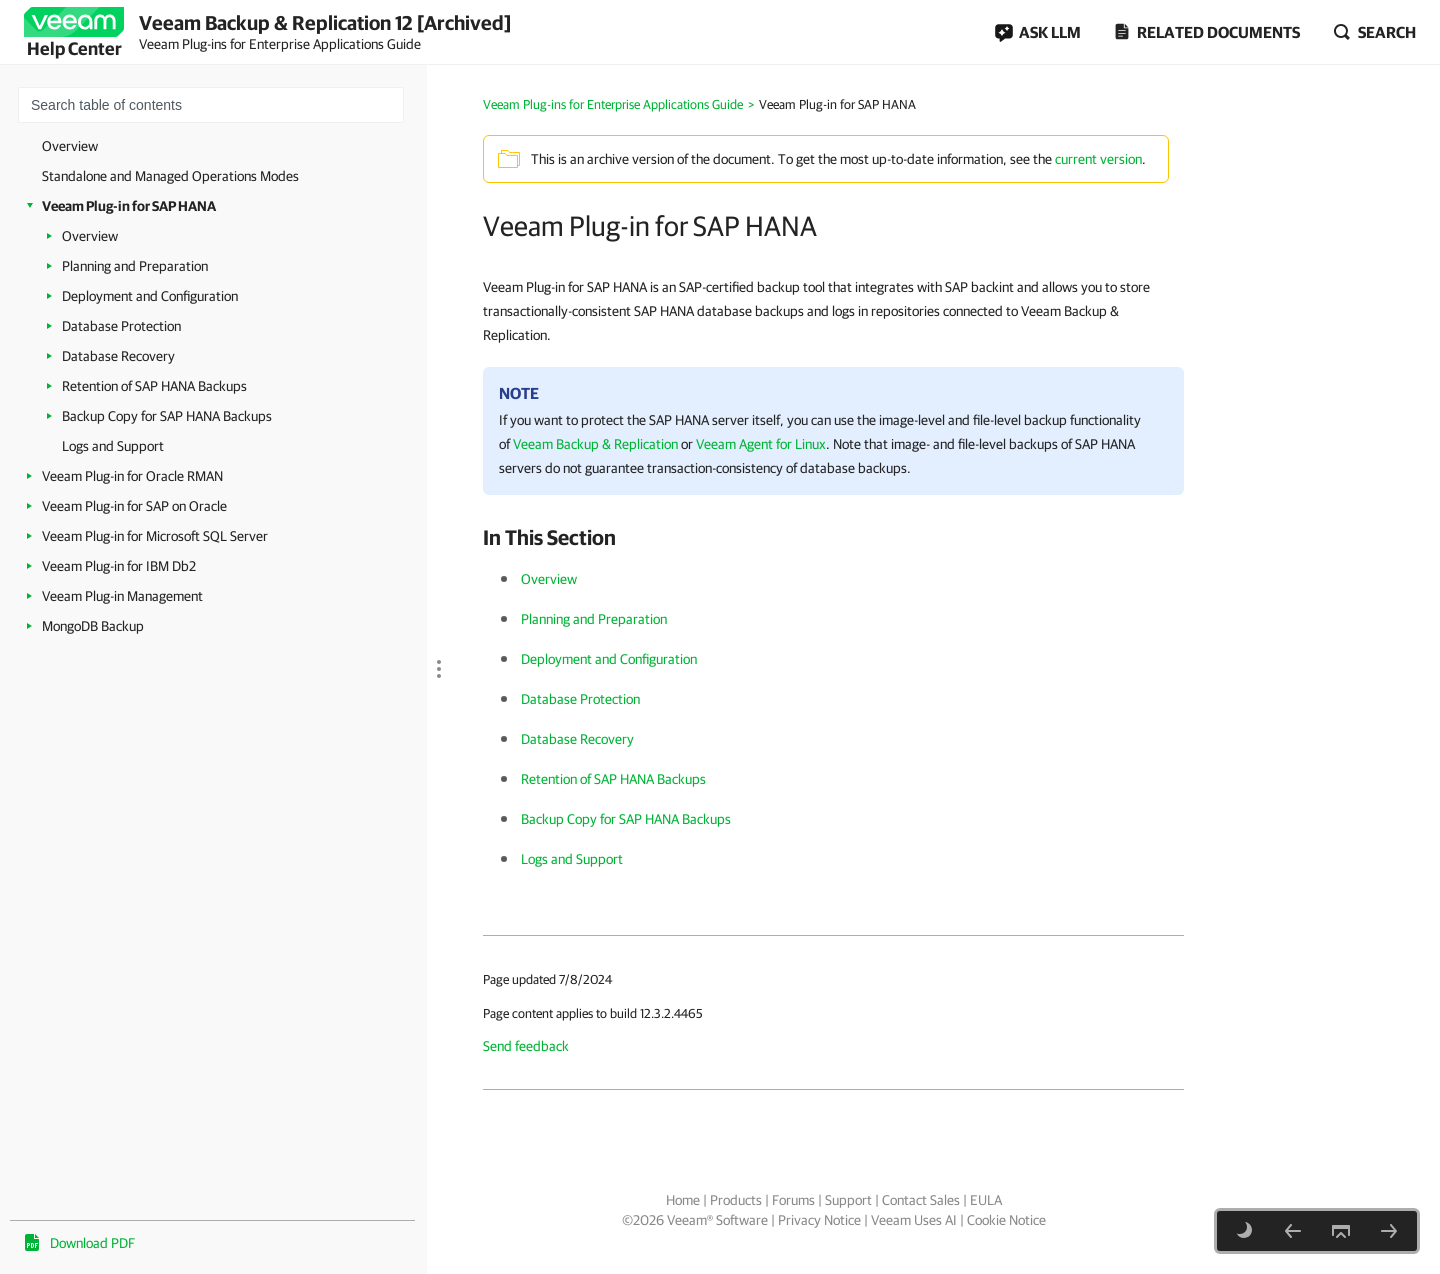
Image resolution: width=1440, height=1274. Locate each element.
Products (736, 1200)
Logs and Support (113, 446)
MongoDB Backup (93, 626)
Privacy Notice (819, 1220)
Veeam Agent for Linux (761, 444)
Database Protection (121, 326)
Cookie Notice (1006, 1220)
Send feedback (526, 1046)
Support (848, 1200)
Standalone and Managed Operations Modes (170, 176)
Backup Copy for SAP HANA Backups (167, 416)
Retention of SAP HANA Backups (154, 386)
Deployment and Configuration (150, 296)
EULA (986, 1200)
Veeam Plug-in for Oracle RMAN (132, 476)
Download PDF (92, 1243)
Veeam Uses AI (914, 1220)
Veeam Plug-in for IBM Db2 (119, 566)
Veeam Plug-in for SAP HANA (129, 206)
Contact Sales (921, 1200)
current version (1098, 159)
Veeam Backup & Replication (595, 444)
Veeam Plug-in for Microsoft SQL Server (155, 536)
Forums (793, 1200)
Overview (70, 146)
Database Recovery (118, 356)
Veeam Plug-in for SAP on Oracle (134, 506)
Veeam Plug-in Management (122, 596)
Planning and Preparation (135, 266)
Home (683, 1200)
